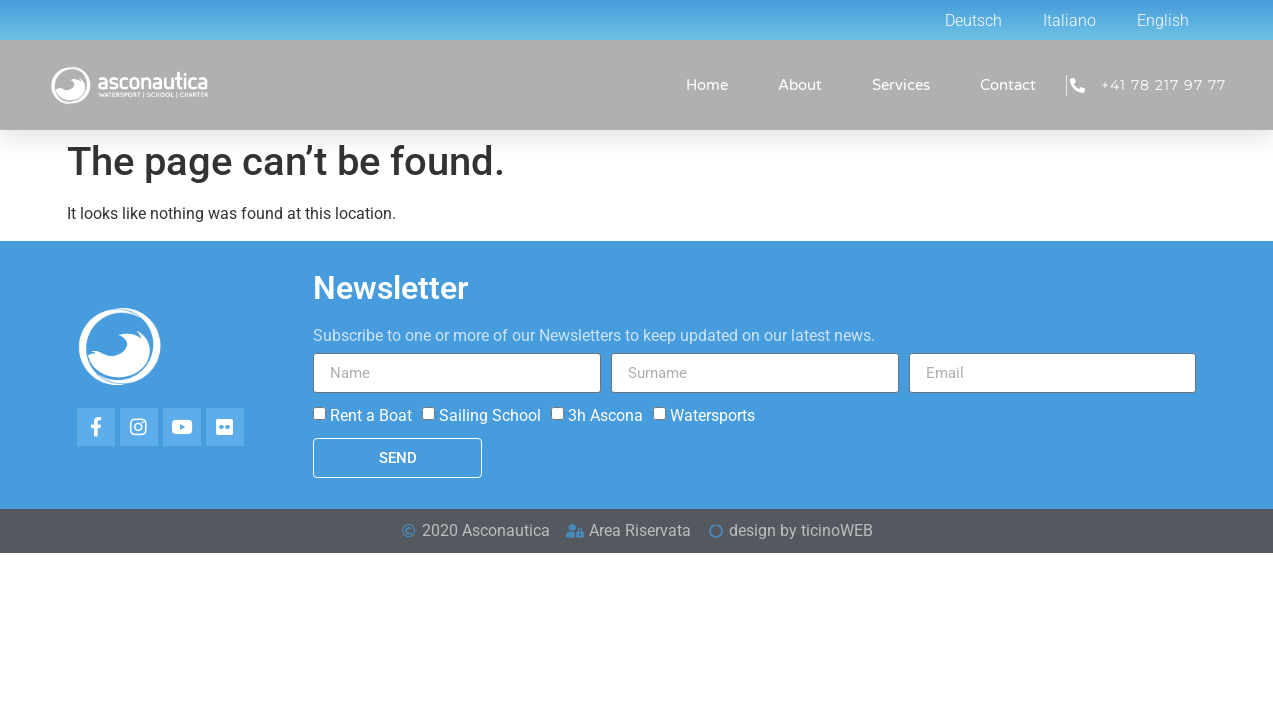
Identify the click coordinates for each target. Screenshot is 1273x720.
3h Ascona (605, 415)
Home (707, 85)
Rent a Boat (371, 415)
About (800, 85)
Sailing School (490, 415)
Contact (1008, 85)
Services (901, 85)
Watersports (712, 415)
